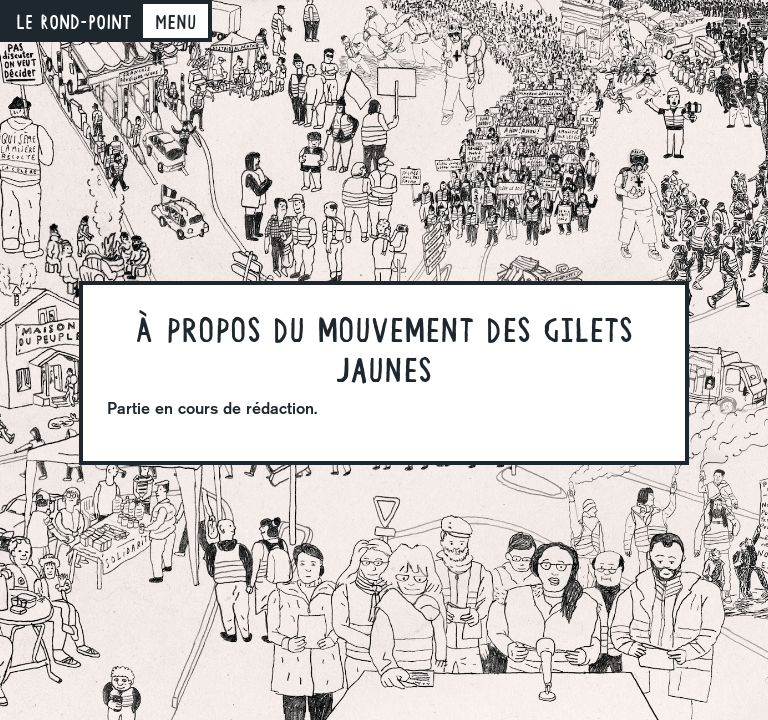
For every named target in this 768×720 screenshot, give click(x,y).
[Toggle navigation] (175, 21)
